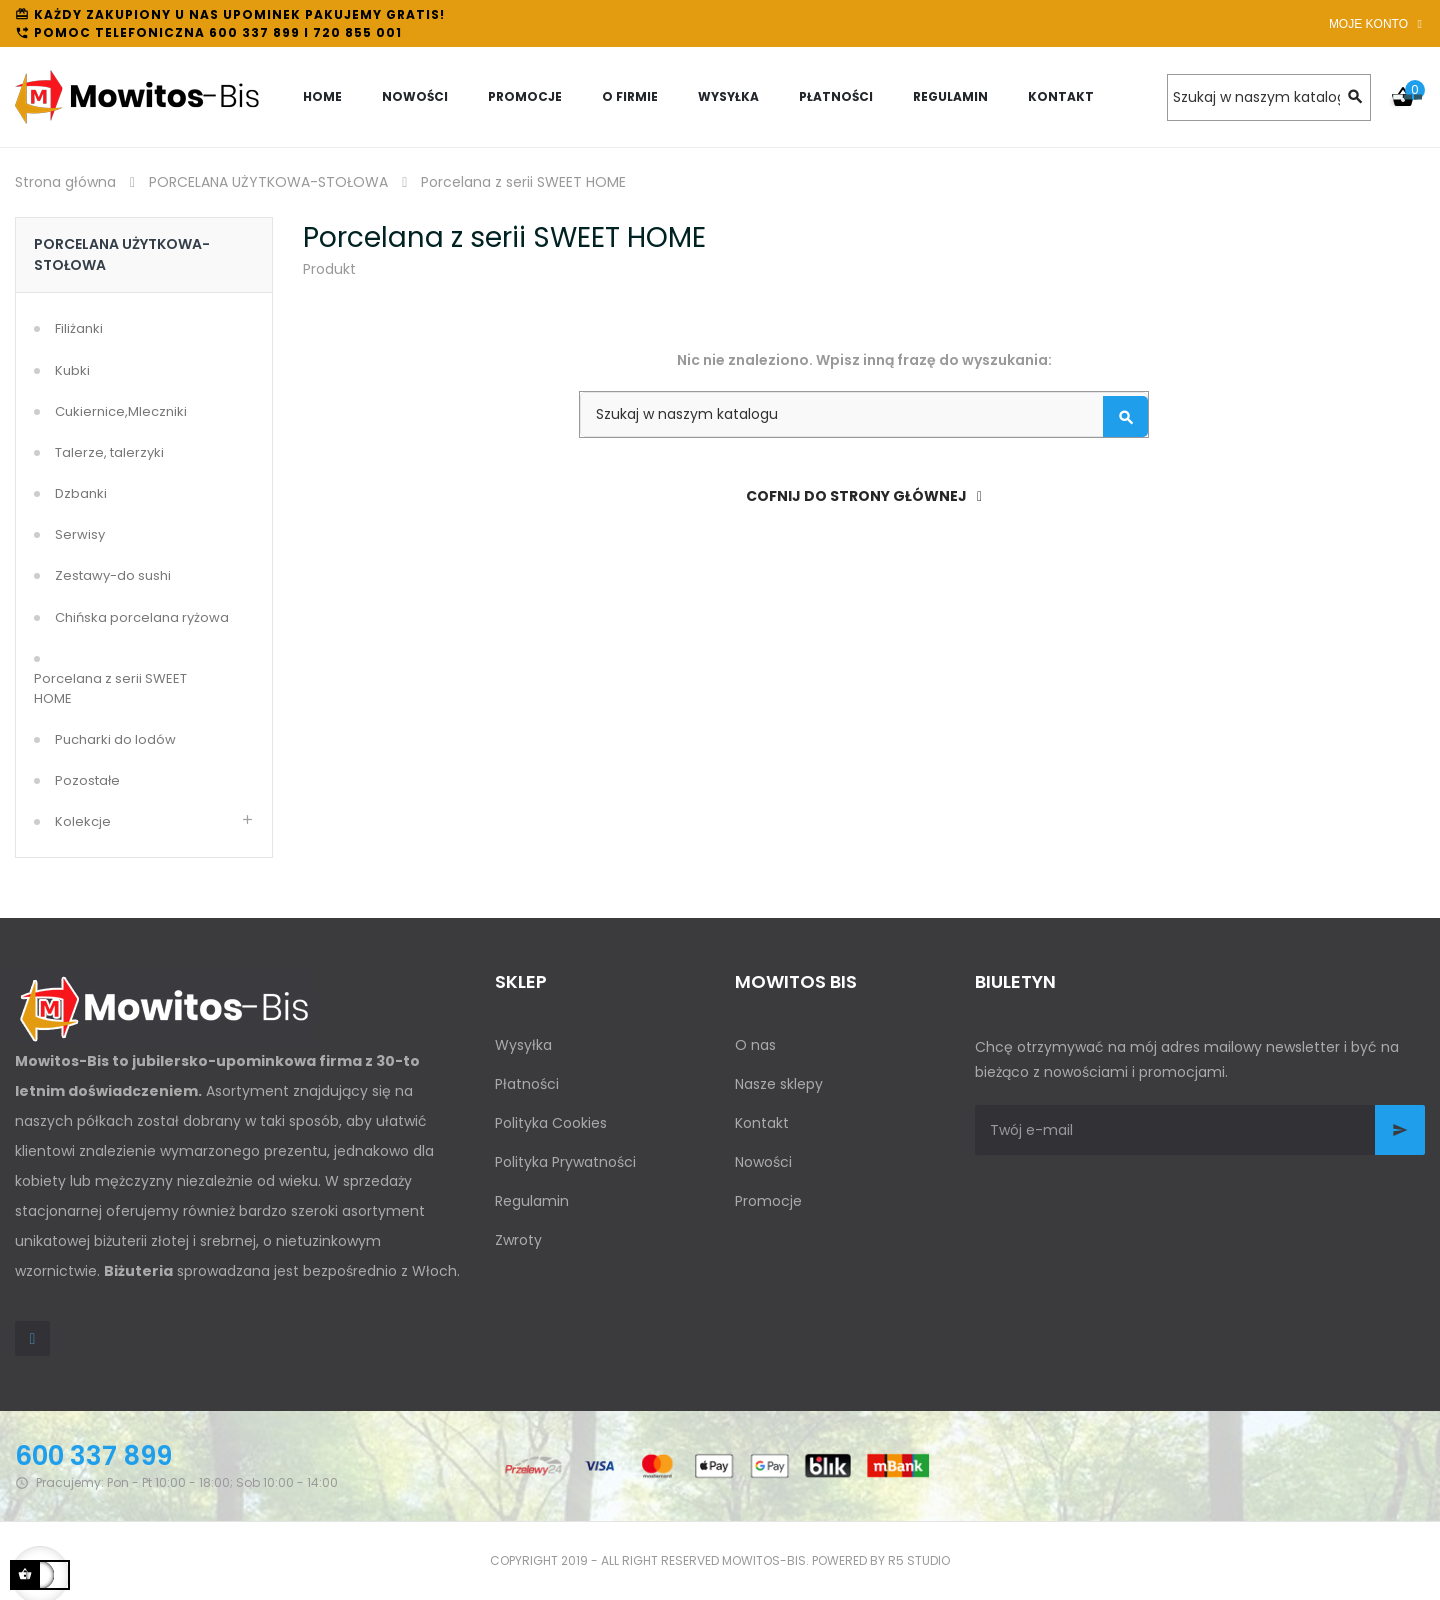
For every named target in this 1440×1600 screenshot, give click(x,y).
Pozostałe (87, 780)
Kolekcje (83, 821)
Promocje (768, 1201)
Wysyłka (523, 1045)
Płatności (527, 1084)
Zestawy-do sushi (113, 575)
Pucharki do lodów (115, 739)
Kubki (72, 370)
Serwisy (80, 534)
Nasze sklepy (779, 1084)
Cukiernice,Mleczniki (121, 411)
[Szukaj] (1269, 97)
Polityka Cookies (551, 1123)
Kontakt (762, 1123)
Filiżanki (79, 328)
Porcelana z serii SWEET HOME (110, 688)
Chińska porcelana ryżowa (142, 617)
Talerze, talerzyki (109, 452)
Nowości (763, 1162)
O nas (755, 1045)
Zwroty (518, 1240)
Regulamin (532, 1201)
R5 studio (919, 1560)
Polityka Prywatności (565, 1162)
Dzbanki (81, 493)
